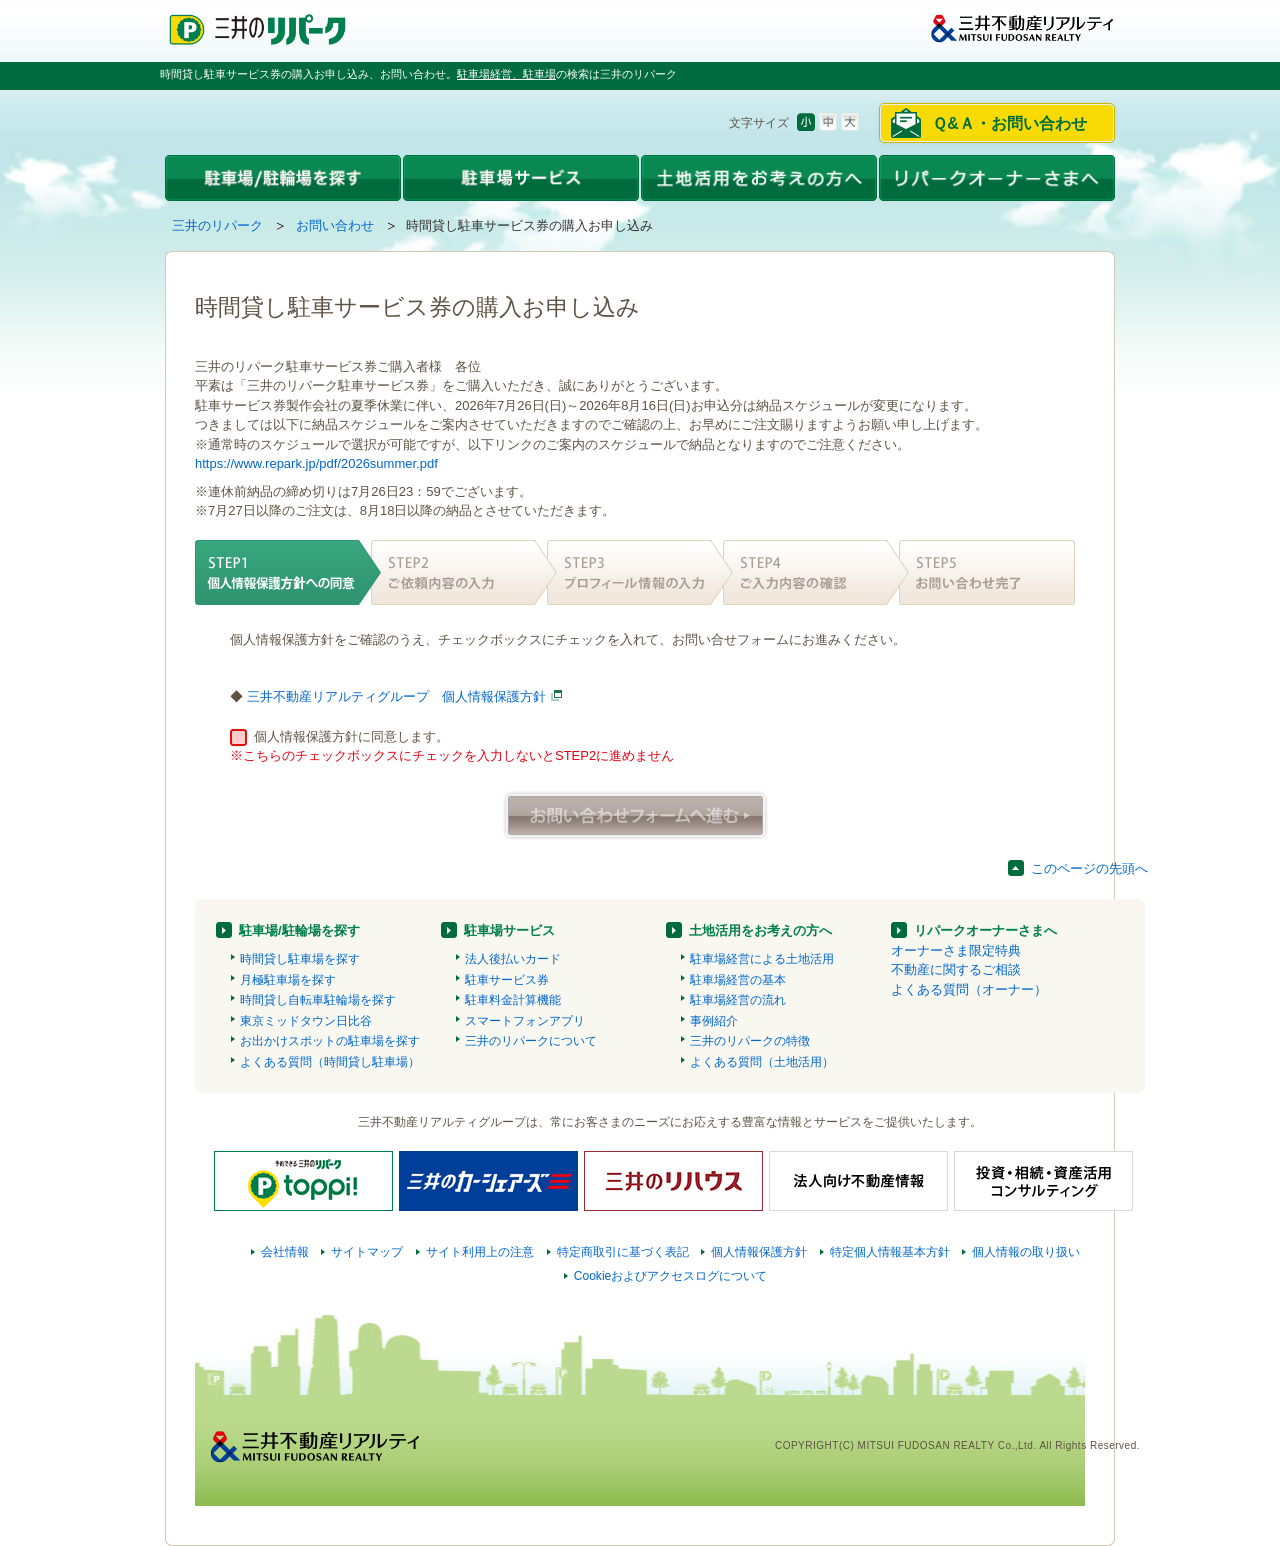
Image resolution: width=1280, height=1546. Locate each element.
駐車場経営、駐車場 (506, 74)
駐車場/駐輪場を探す (299, 930)
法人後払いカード (513, 959)
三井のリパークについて (531, 1041)
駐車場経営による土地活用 (762, 959)
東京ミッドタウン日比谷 (306, 1021)
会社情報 (285, 1252)
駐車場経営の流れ (738, 1000)
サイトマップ (367, 1252)
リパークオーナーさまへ (985, 930)
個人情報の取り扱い (1026, 1252)
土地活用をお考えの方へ (760, 930)
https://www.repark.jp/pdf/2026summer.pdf (316, 463)
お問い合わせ (335, 225)
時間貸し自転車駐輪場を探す (318, 1000)
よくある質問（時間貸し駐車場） (330, 1062)
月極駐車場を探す (288, 980)
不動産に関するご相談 (956, 969)
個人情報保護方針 (759, 1252)
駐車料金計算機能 (513, 1000)
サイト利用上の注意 (480, 1252)
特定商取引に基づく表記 (623, 1252)
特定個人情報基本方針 (890, 1252)
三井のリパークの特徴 (750, 1041)
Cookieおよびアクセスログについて (671, 1276)
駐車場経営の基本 (738, 980)
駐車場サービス (509, 930)
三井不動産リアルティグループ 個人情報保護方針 (396, 696)
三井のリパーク (217, 225)
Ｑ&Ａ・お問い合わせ (1009, 123)
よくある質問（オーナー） (969, 989)
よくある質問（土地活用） (762, 1062)
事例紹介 (714, 1021)
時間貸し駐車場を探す (300, 959)
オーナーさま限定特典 (956, 950)
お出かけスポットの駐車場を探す (330, 1041)
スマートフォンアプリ (525, 1021)
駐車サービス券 (507, 980)
